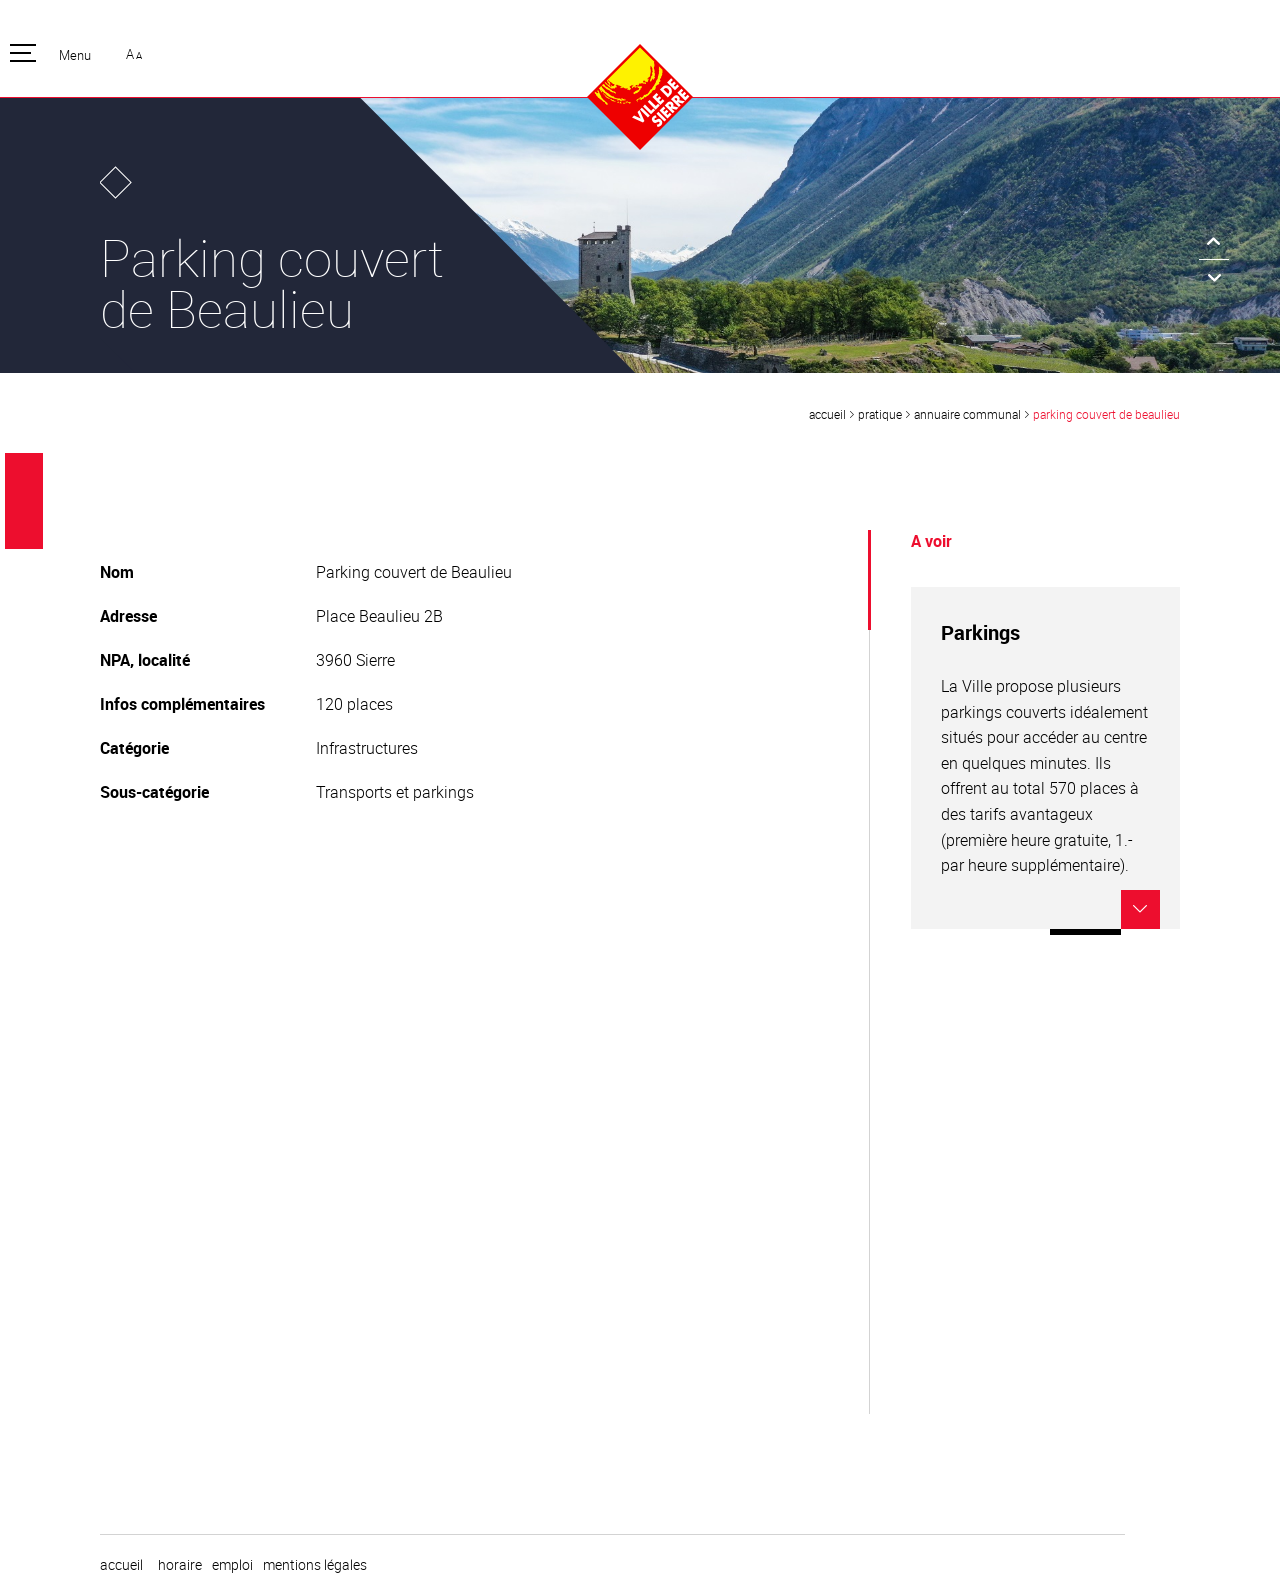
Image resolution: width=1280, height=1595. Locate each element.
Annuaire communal (967, 414)
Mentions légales (315, 1565)
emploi (232, 1565)
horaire (180, 1565)
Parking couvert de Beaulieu (1106, 414)
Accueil (827, 414)
